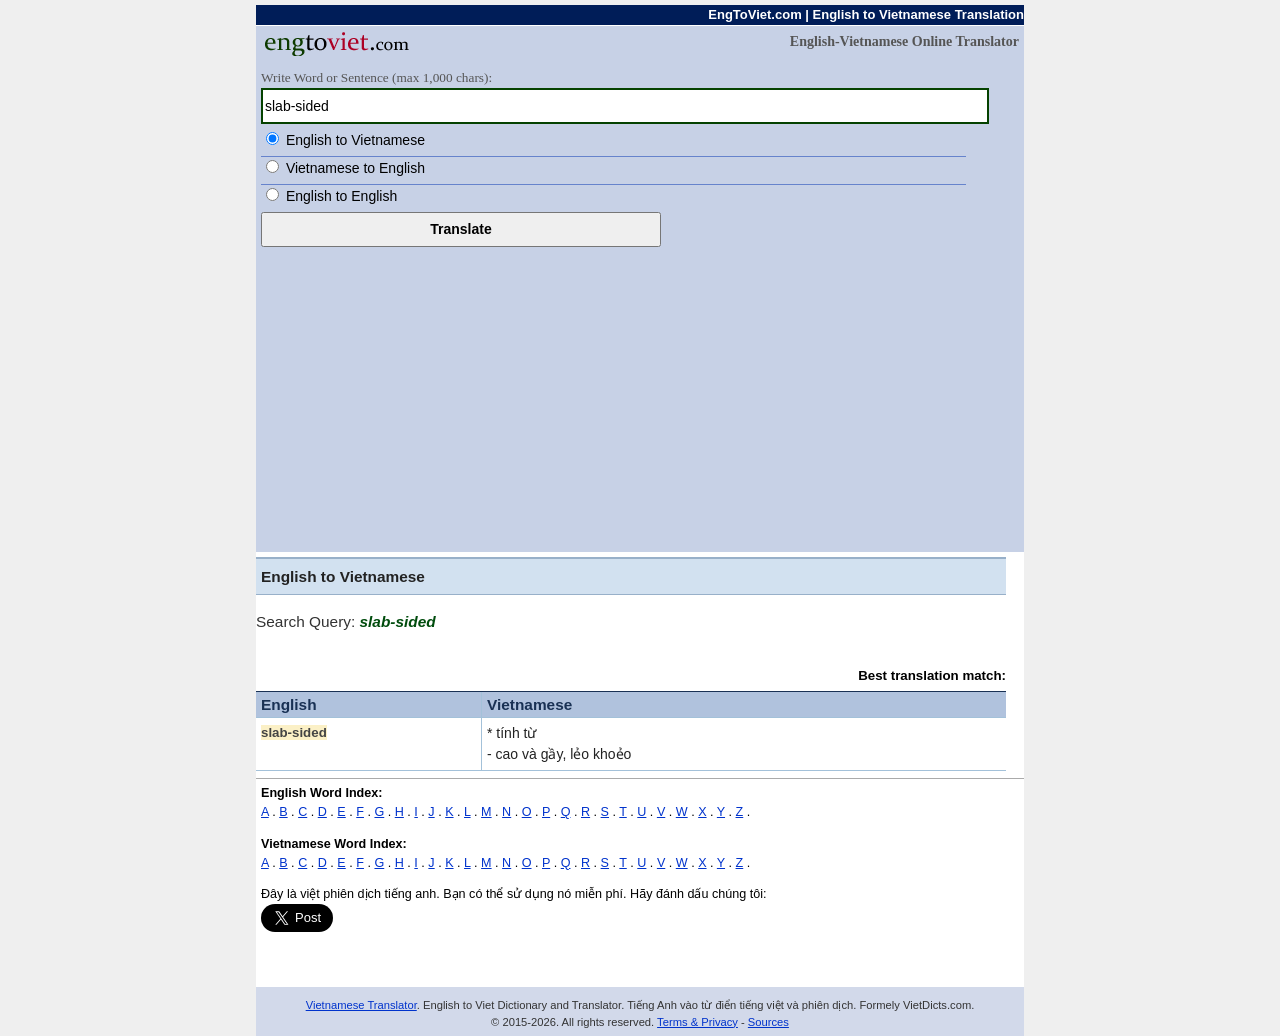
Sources (768, 1022)
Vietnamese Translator (361, 1005)
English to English (341, 196)
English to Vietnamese (355, 140)
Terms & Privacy (697, 1022)
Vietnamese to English (355, 168)
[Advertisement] (640, 397)
